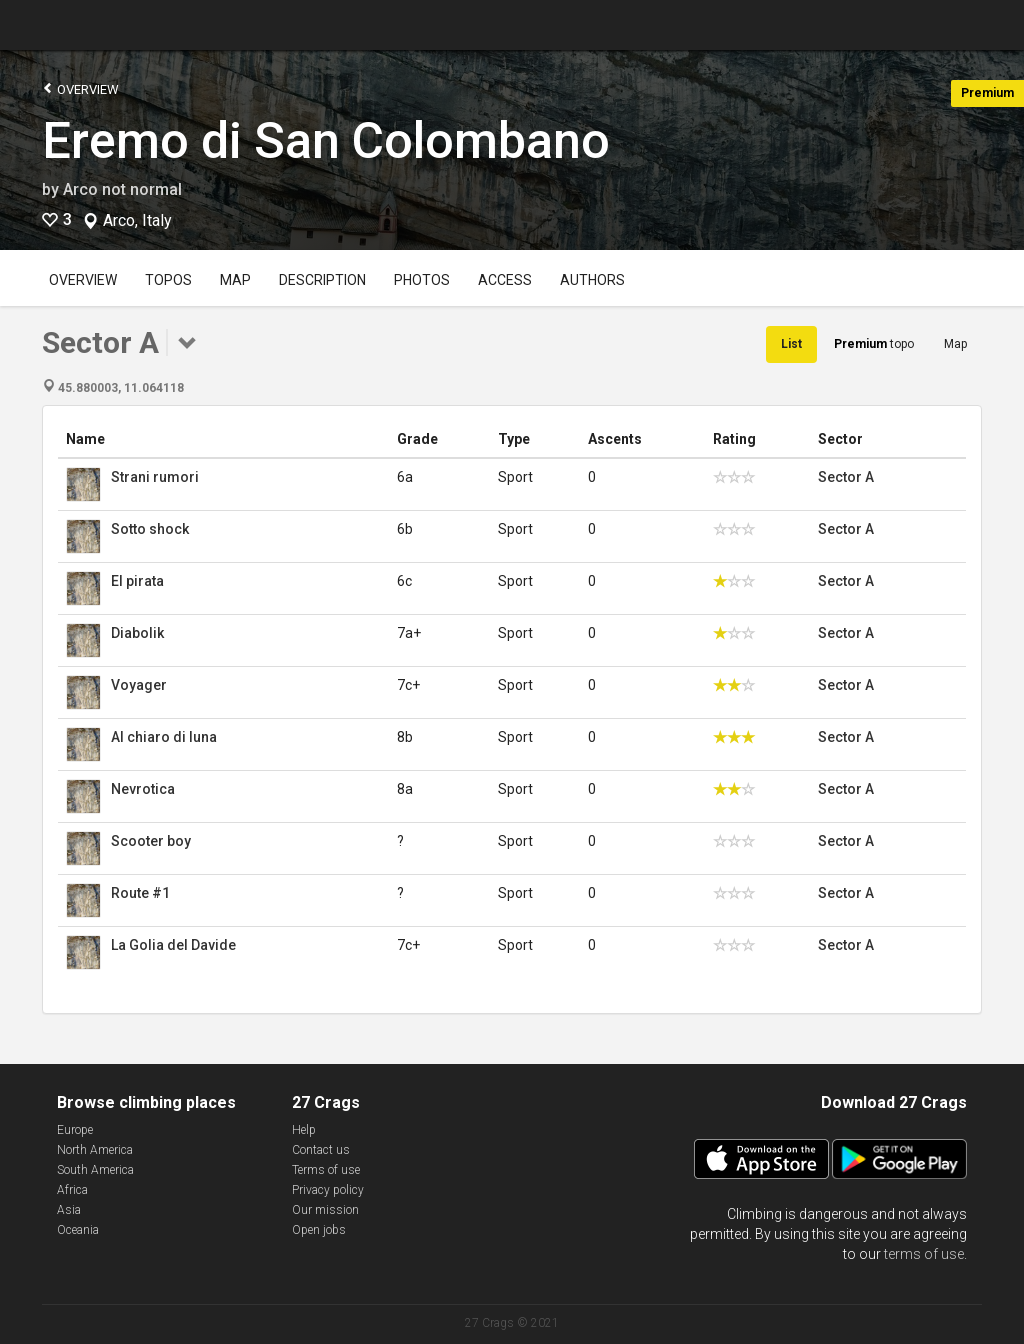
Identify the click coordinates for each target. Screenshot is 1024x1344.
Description (322, 280)
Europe (75, 1130)
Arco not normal (122, 189)
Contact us (321, 1150)
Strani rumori (155, 477)
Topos (168, 280)
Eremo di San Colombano (326, 141)
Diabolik (137, 633)
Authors (592, 280)
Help (304, 1130)
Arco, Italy (137, 221)
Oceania (78, 1230)
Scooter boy (151, 841)
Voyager (139, 685)
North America (95, 1150)
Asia (69, 1210)
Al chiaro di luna (164, 737)
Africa (72, 1190)
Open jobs (319, 1230)
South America (95, 1170)
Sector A (846, 477)
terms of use (924, 1254)
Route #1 (140, 893)
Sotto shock (150, 529)
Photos (422, 280)
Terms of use (326, 1170)
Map (235, 280)
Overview (80, 88)
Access (505, 280)
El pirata (137, 581)
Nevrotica (143, 789)
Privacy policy (328, 1190)
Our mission (325, 1210)
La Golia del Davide (173, 945)
